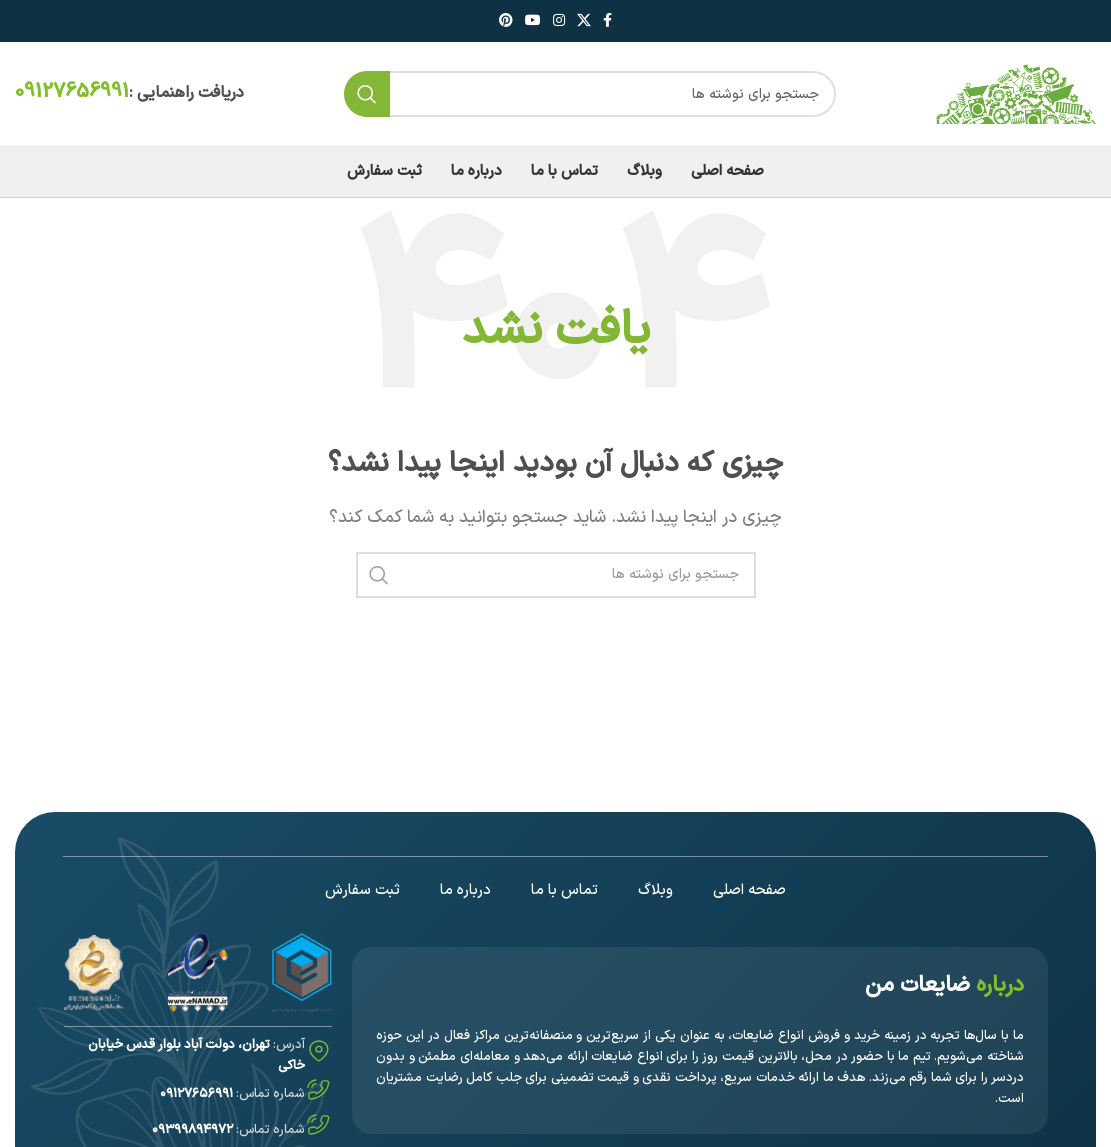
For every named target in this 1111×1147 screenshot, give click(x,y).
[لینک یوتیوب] (533, 21)
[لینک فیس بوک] (607, 21)
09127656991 (72, 92)
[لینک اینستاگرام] (559, 21)
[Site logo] (1016, 93)
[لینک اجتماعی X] (584, 21)
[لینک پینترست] (506, 21)
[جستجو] (590, 94)
